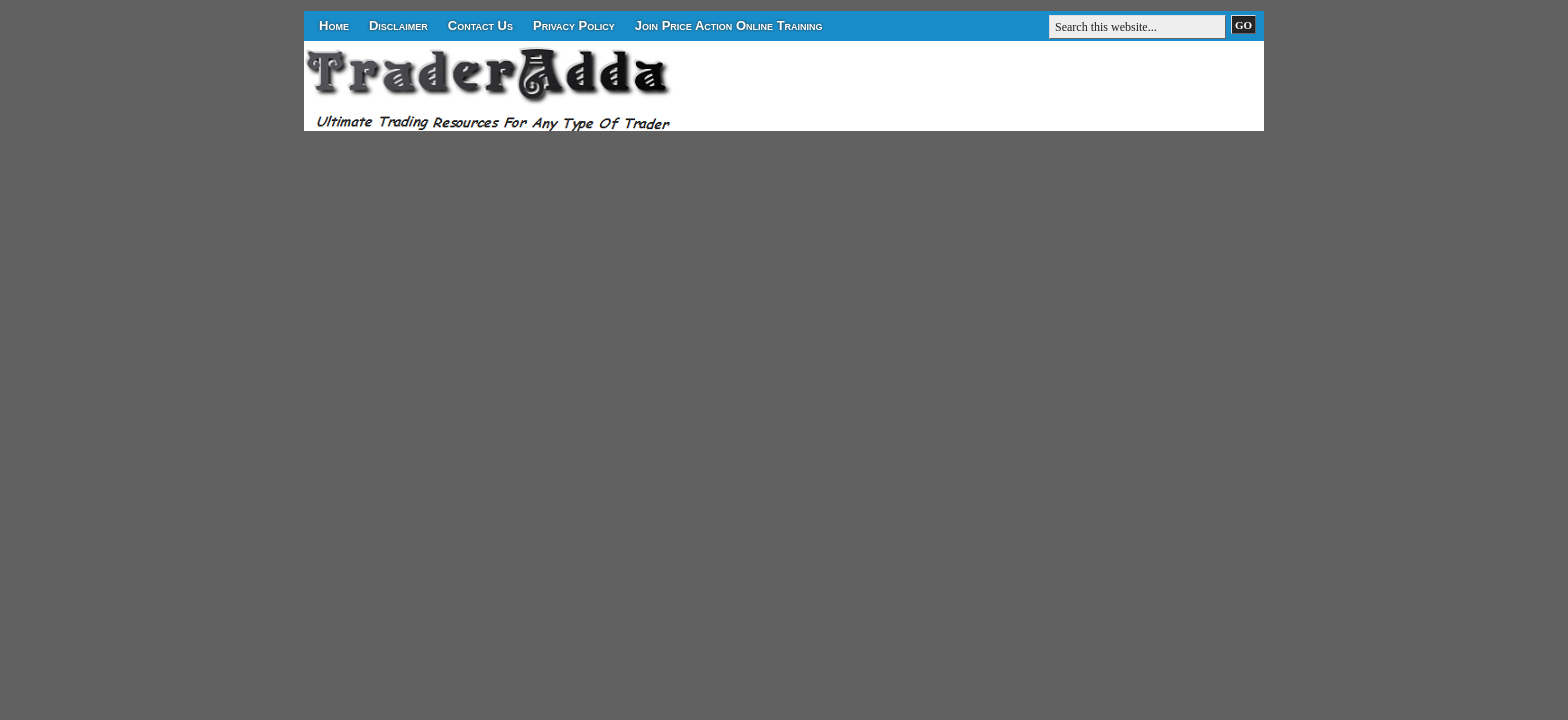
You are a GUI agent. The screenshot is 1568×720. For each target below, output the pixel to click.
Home (334, 25)
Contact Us (480, 25)
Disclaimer (398, 25)
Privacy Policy (574, 25)
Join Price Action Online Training (729, 25)
